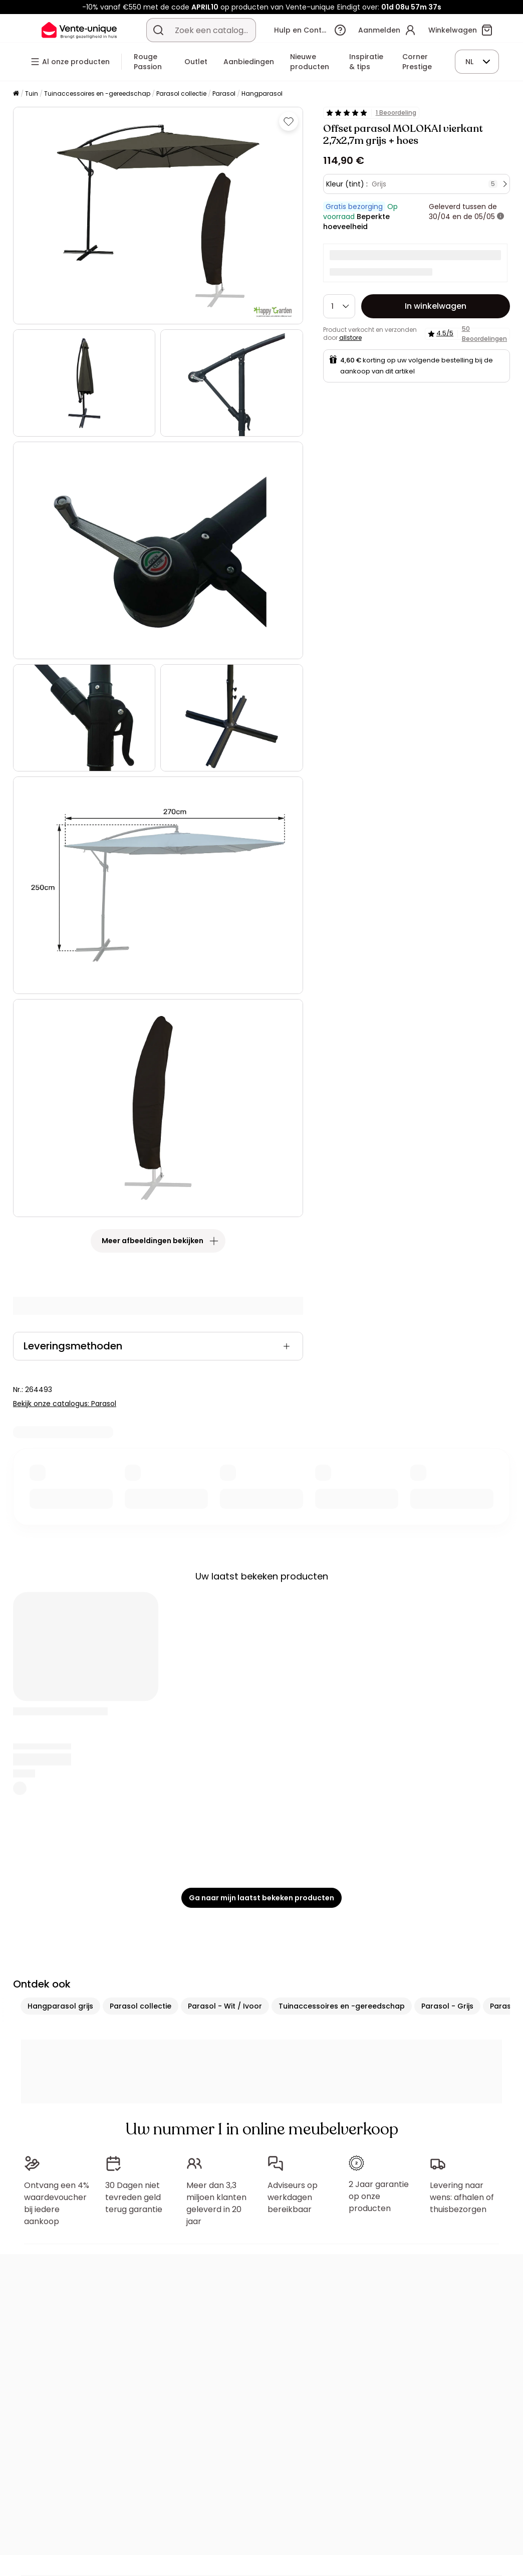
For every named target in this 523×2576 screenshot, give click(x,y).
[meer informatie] (500, 217)
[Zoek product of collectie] (158, 30)
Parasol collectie (181, 93)
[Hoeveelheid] (339, 306)
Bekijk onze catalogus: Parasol (64, 1404)
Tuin (31, 93)
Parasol (223, 93)
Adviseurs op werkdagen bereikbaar (293, 2197)
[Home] (16, 94)
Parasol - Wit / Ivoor (225, 2006)
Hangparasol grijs (60, 2006)
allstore (350, 337)
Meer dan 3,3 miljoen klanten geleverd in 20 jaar (216, 2203)
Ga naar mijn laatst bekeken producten (261, 1898)
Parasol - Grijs (447, 2006)
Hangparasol (262, 93)
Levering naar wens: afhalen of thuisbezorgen (462, 2197)
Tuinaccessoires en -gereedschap (97, 93)
